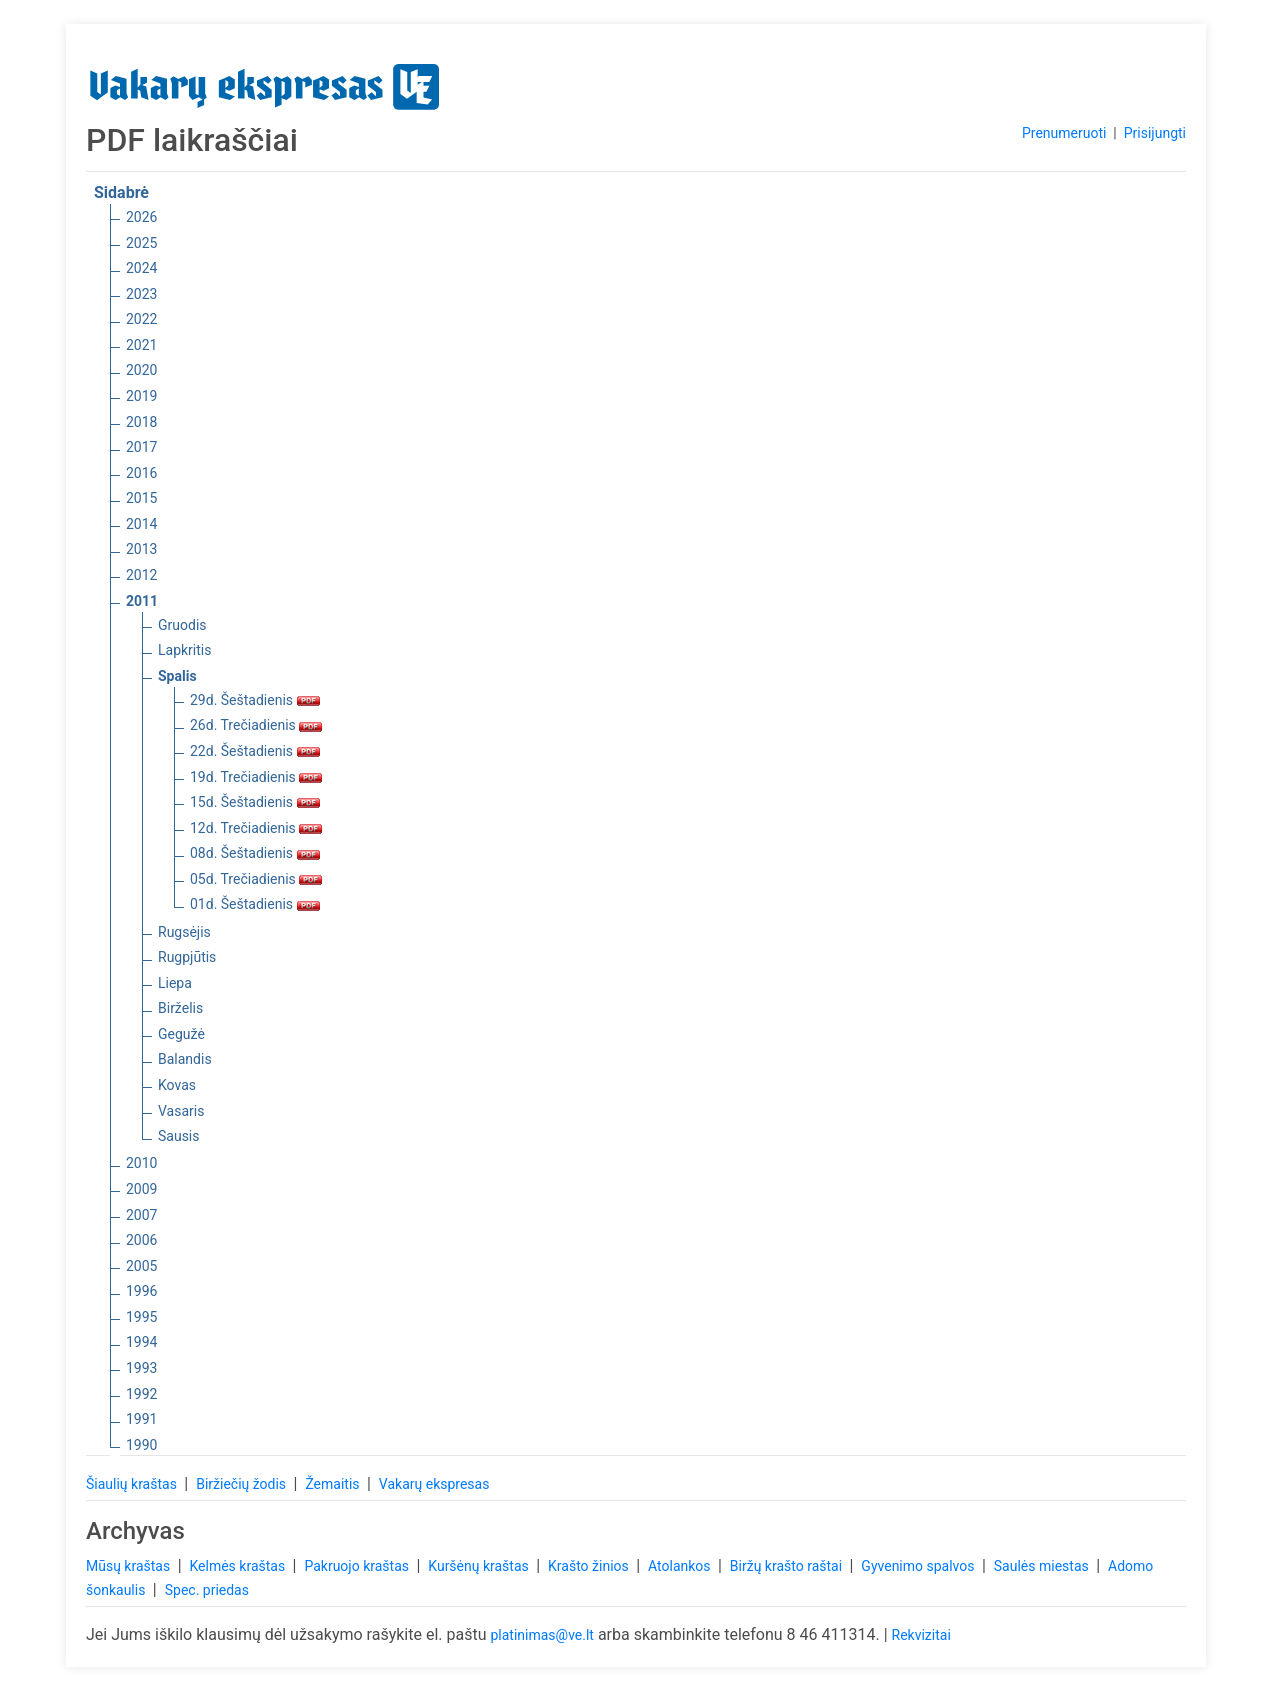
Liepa (175, 983)
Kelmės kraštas (238, 1566)
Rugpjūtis (187, 957)
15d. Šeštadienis (255, 802)
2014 (141, 524)
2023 (141, 294)
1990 (141, 1445)
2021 (141, 345)
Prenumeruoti (1064, 133)
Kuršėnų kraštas (480, 1566)
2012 (141, 575)
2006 (141, 1240)
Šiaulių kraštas (133, 1484)
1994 (141, 1342)
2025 (141, 243)
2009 (141, 1189)
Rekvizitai (921, 1635)
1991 (141, 1419)
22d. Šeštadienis (255, 751)
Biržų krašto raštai (788, 1566)
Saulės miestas (1043, 1566)
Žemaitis (334, 1484)
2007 (141, 1215)
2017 (141, 447)
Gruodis (182, 625)
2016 (141, 473)
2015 (141, 498)
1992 (141, 1394)
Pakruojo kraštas (358, 1566)
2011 (142, 601)
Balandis (185, 1059)
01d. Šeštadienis (255, 904)
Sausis (179, 1136)
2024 (141, 268)
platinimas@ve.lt (541, 1635)
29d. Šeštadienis (255, 700)
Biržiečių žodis (242, 1484)
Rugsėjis (184, 932)
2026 (141, 217)
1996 (141, 1291)
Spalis (177, 676)
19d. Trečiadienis (256, 777)
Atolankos (681, 1566)
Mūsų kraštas (130, 1566)
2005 (141, 1266)
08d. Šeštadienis (255, 853)
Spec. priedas (207, 1590)
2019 (141, 396)
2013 (141, 549)
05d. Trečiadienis (256, 879)
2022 (141, 319)
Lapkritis (184, 650)
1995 (141, 1317)
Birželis (180, 1008)
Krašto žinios (590, 1566)
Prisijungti (1155, 133)
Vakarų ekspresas (434, 1484)
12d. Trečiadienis (256, 828)
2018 (141, 422)
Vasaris (181, 1111)
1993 (141, 1368)
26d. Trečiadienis (256, 725)
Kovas (177, 1085)
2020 (141, 370)
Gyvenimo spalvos (919, 1566)
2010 (141, 1163)
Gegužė (181, 1034)
